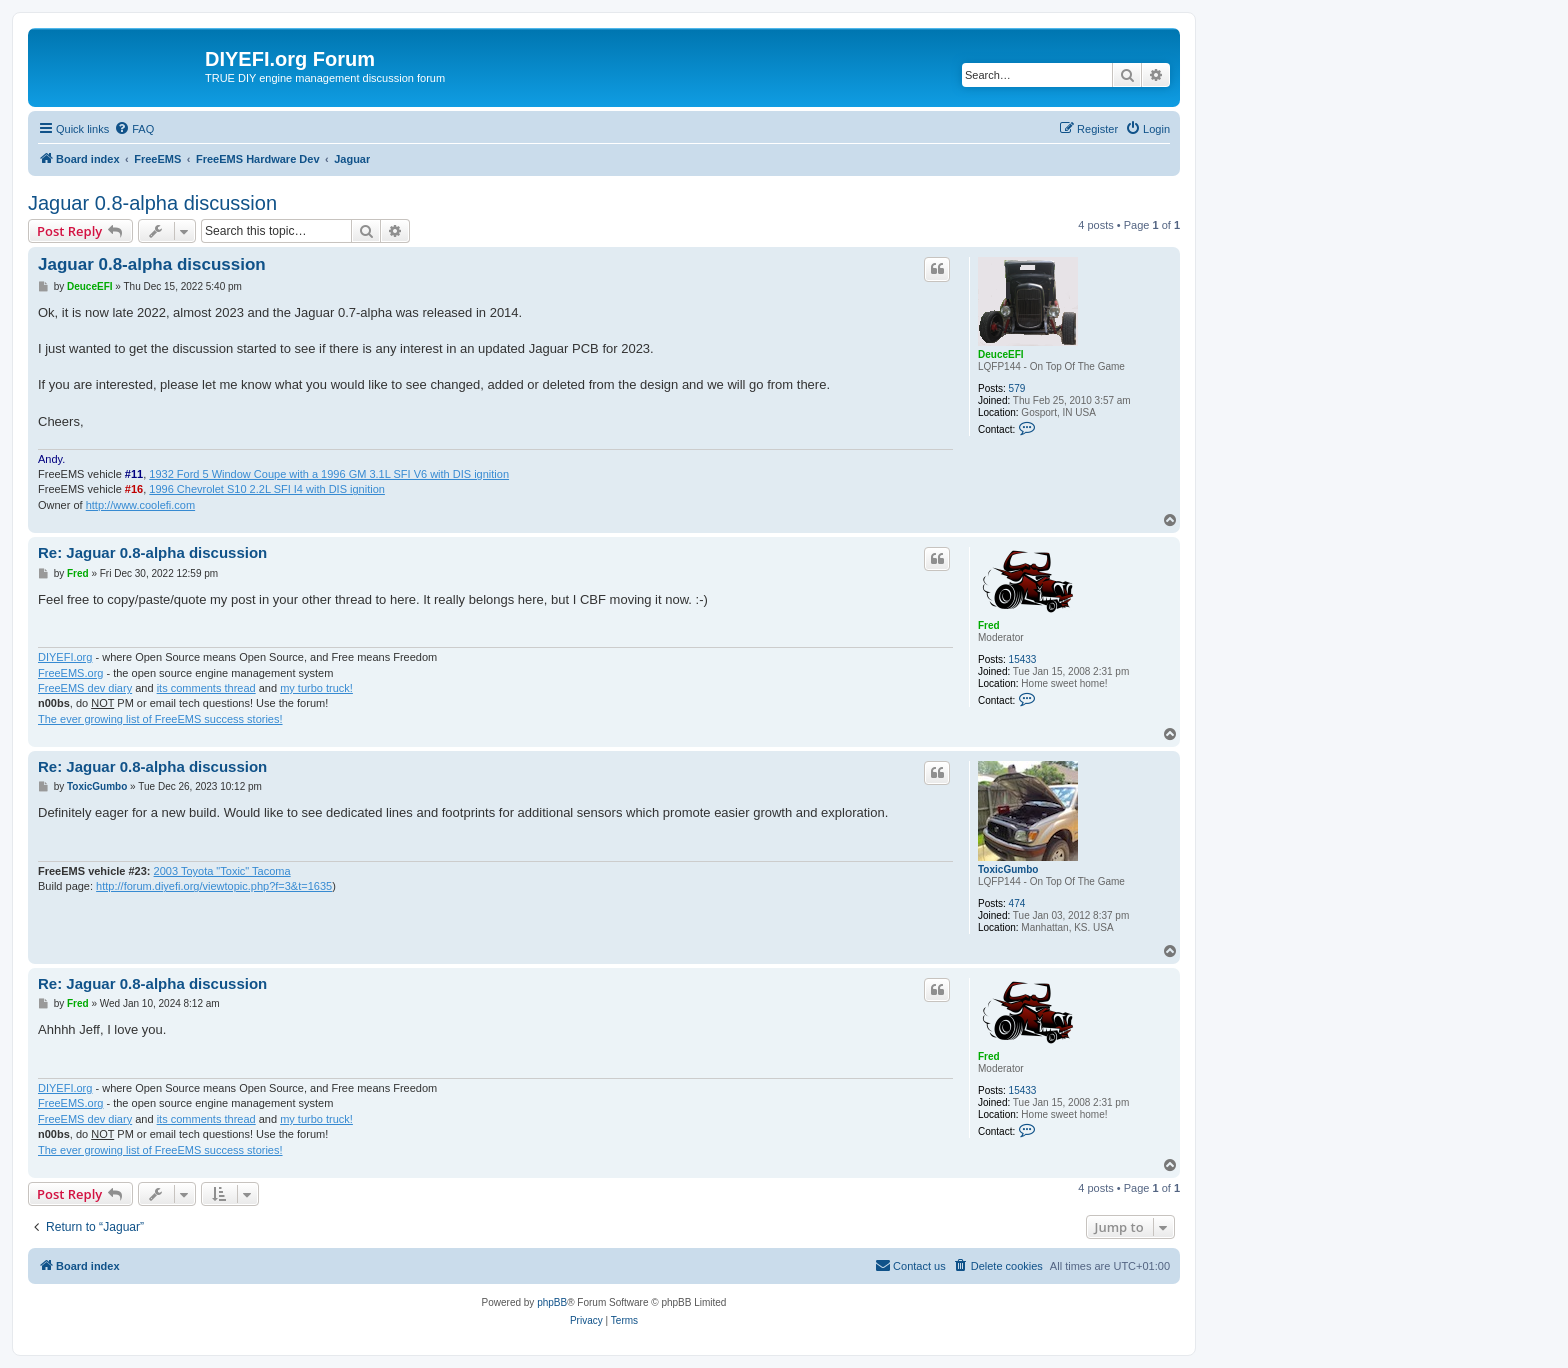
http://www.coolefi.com (140, 505)
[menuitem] (134, 129)
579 (1017, 388)
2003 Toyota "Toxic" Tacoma (222, 871)
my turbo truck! (316, 688)
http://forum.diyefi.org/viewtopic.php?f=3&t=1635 (214, 886)
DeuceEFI (1001, 354)
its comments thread (206, 688)
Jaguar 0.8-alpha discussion (152, 203)
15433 (1023, 659)
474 (1017, 903)
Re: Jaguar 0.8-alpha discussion (152, 552)
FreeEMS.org (70, 673)
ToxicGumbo (1008, 869)
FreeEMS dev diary (85, 688)
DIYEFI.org (65, 657)
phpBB (552, 1302)
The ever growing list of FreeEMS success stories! (160, 719)
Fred (989, 625)
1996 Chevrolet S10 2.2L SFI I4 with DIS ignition (267, 489)
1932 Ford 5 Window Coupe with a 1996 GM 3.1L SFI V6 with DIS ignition (329, 474)
